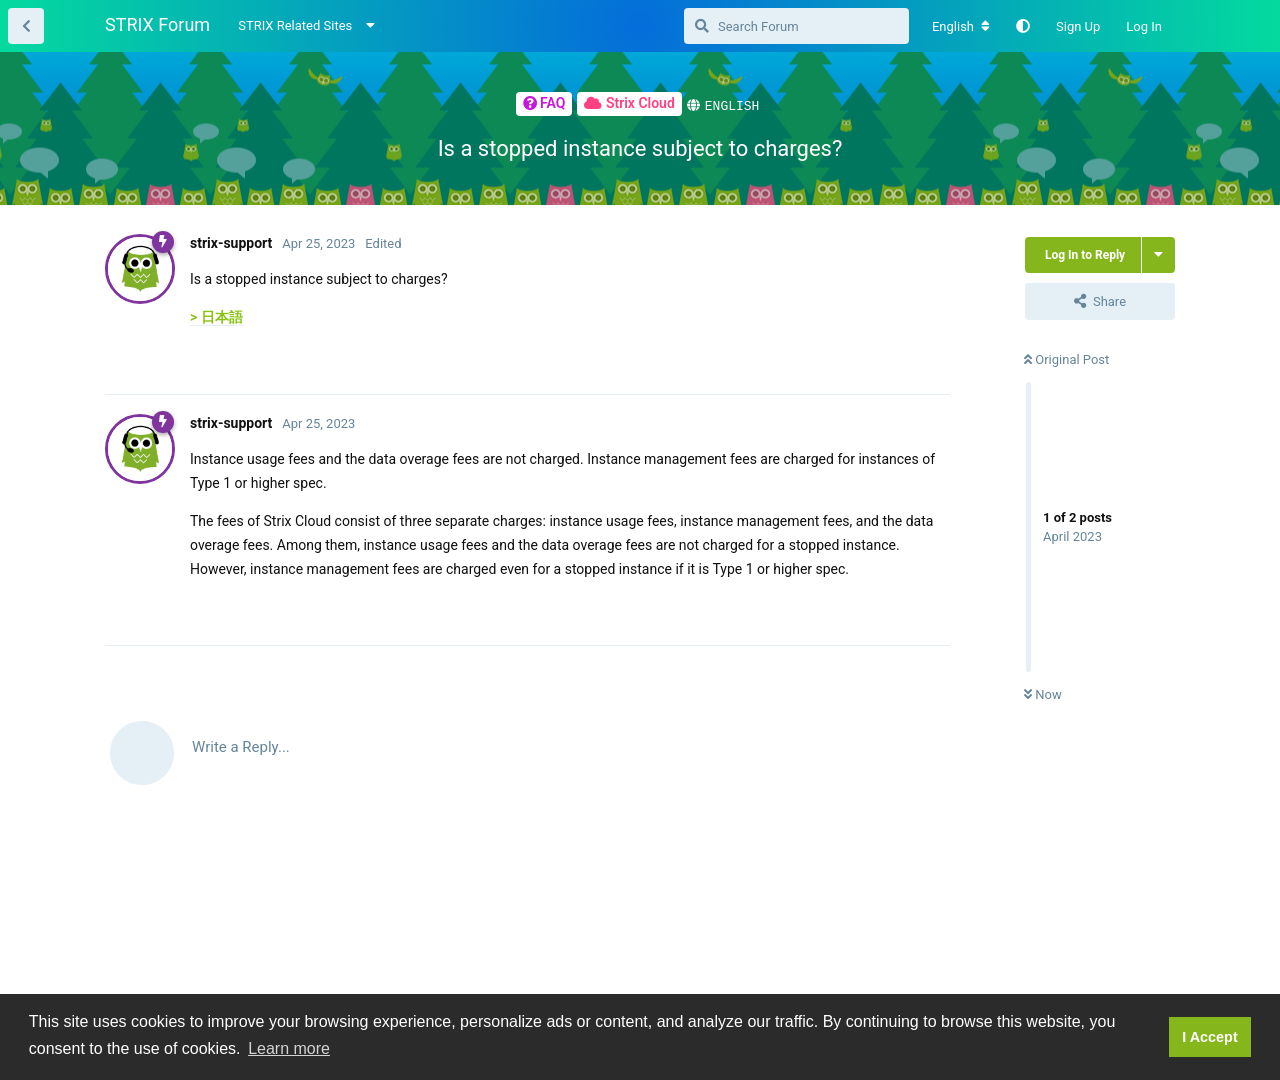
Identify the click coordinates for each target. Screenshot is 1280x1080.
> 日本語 (216, 316)
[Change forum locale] (961, 27)
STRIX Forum (157, 24)
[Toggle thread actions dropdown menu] (1158, 254)
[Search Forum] (796, 26)
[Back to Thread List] (26, 26)
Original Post (1066, 358)
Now (1043, 693)
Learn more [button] (289, 1048)
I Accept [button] (1209, 1037)
